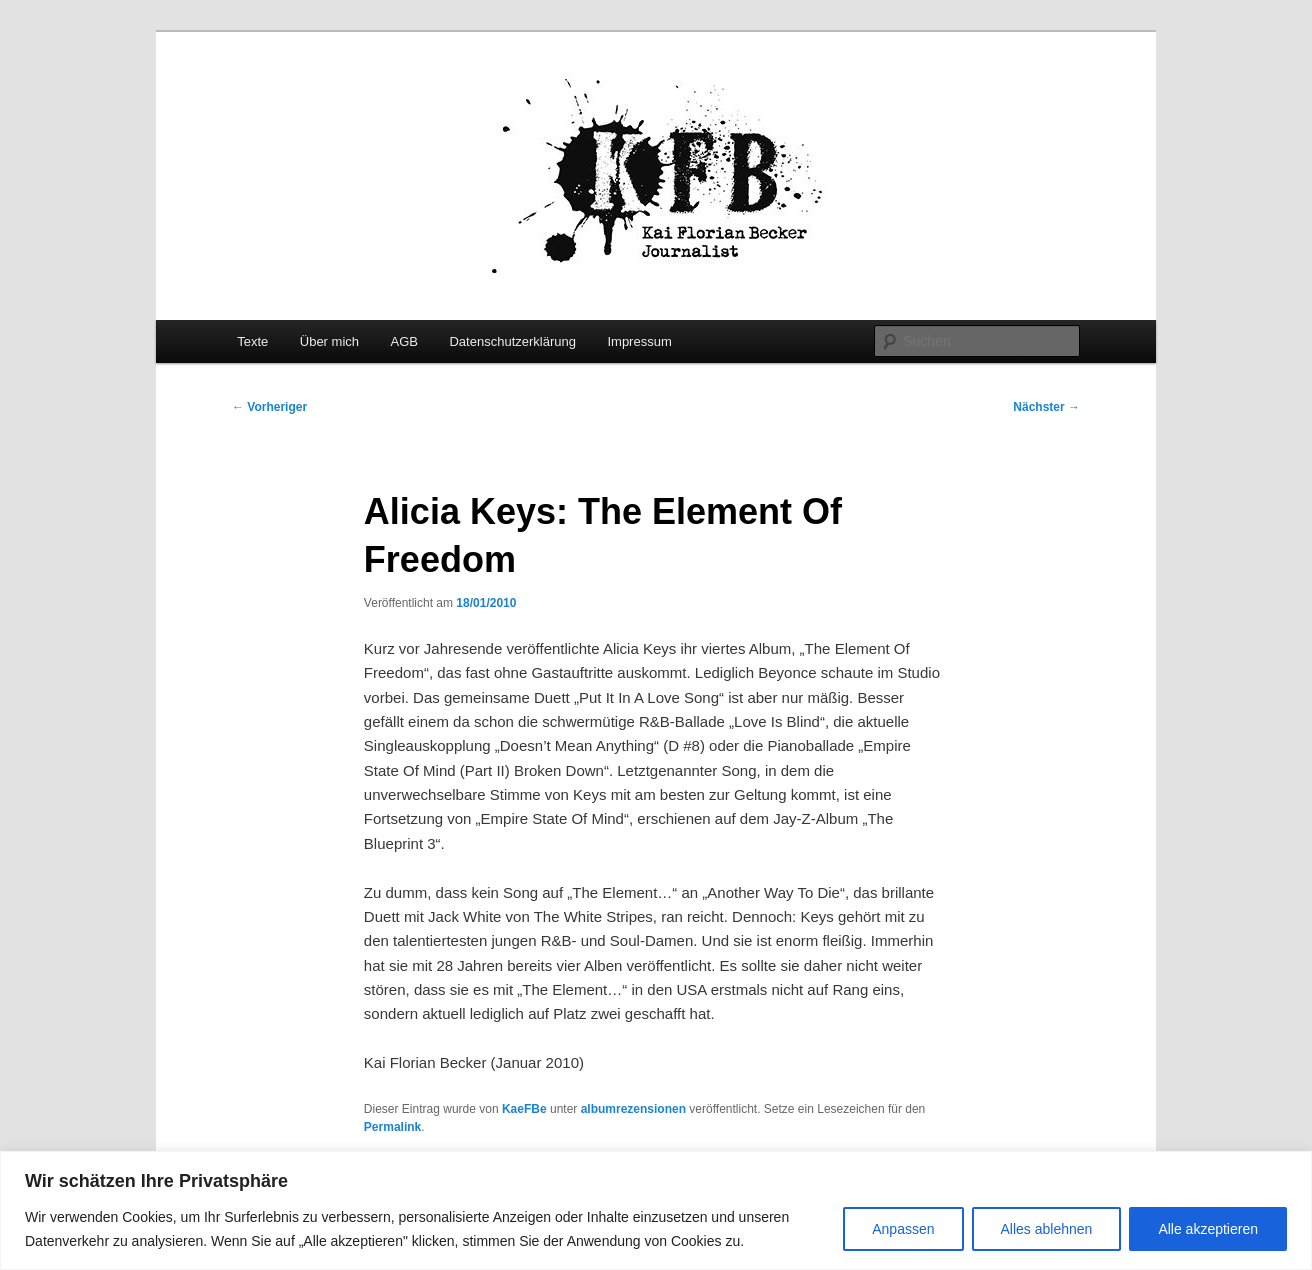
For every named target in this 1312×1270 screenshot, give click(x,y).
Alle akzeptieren (1208, 1229)
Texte (252, 341)
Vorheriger (269, 407)
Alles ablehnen (1047, 1229)
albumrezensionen (633, 1109)
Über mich (329, 341)
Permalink (392, 1127)
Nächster (1046, 407)
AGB (404, 341)
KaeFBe (524, 1109)
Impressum (639, 341)
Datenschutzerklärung (512, 341)
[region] (656, 1210)
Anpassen (903, 1229)
